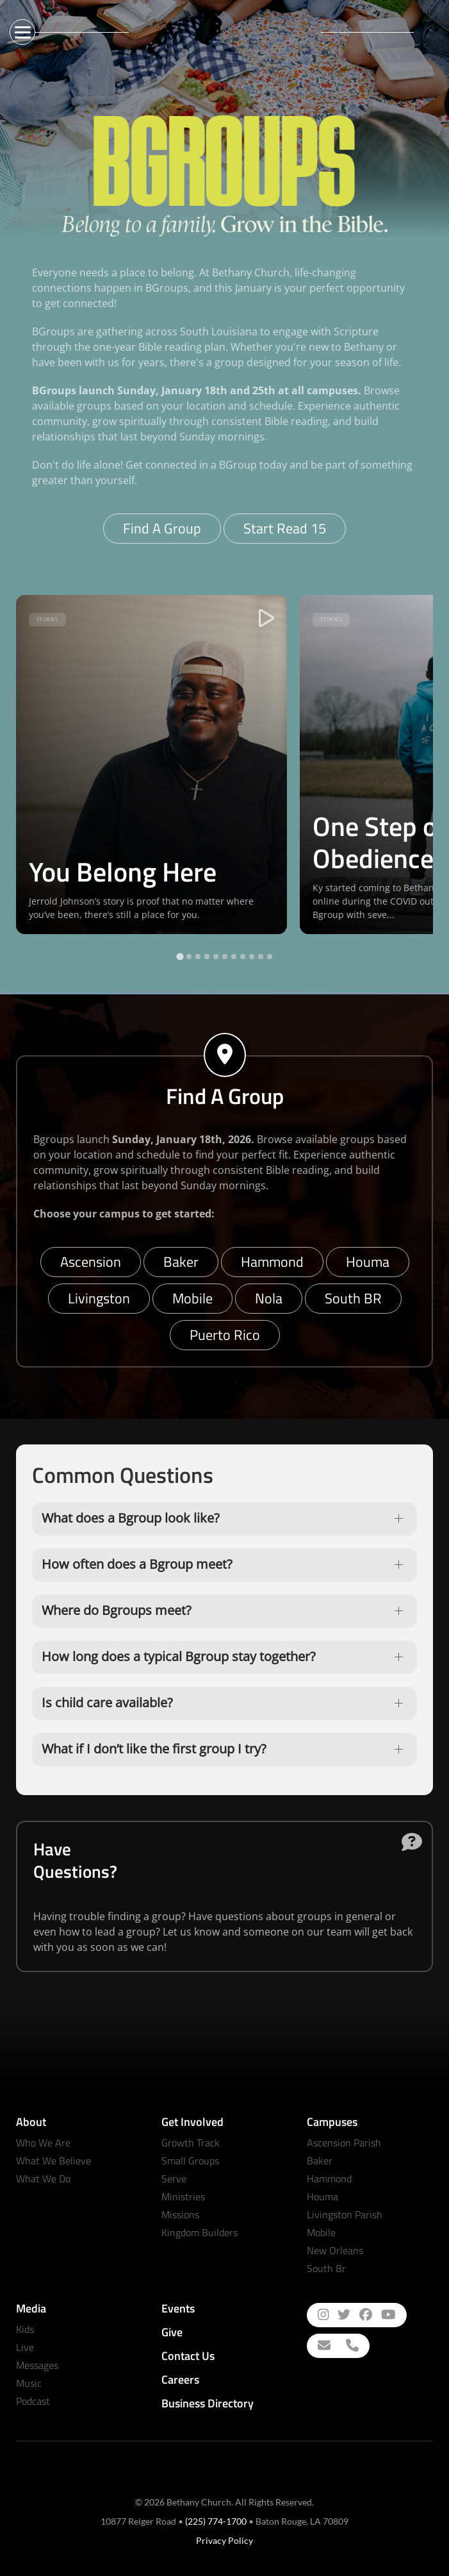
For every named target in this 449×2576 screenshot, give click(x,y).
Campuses (332, 2121)
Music (29, 2383)
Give (172, 2332)
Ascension (90, 1262)
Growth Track (190, 2142)
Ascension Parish (344, 2142)
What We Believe (53, 2160)
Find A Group (162, 528)
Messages (37, 2365)
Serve (173, 2178)
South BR (353, 1298)
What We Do (43, 2178)
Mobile (192, 1298)
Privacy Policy (224, 2540)
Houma (367, 1262)
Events (178, 2308)
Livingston (99, 1298)
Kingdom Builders (199, 2232)
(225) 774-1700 (216, 2521)
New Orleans (335, 2250)
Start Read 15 (284, 528)
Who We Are (43, 2142)
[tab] (179, 956)
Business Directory (207, 2403)
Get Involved (192, 2121)
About (31, 2121)
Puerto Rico (225, 1335)
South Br (326, 2268)
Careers (180, 2379)
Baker (181, 1262)
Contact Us (188, 2355)
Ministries (183, 2196)
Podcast (33, 2401)
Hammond (272, 1262)
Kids (25, 2329)
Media (31, 2308)
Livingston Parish (344, 2214)
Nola (268, 1298)
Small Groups (190, 2160)
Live (25, 2347)
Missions (180, 2214)
